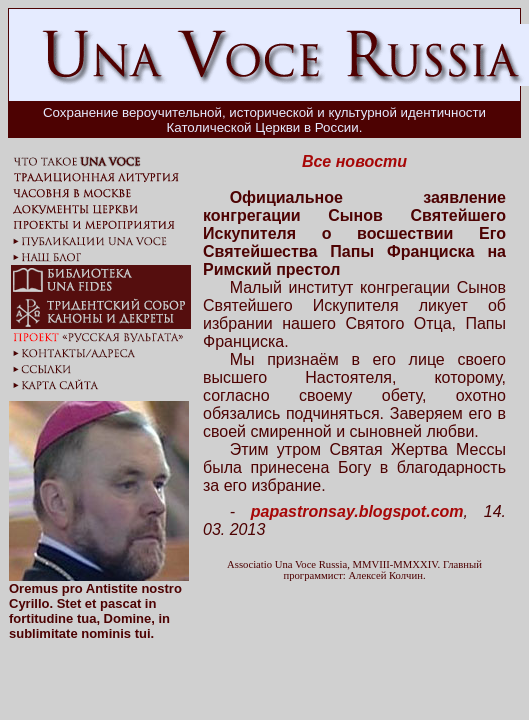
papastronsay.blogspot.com (357, 511)
